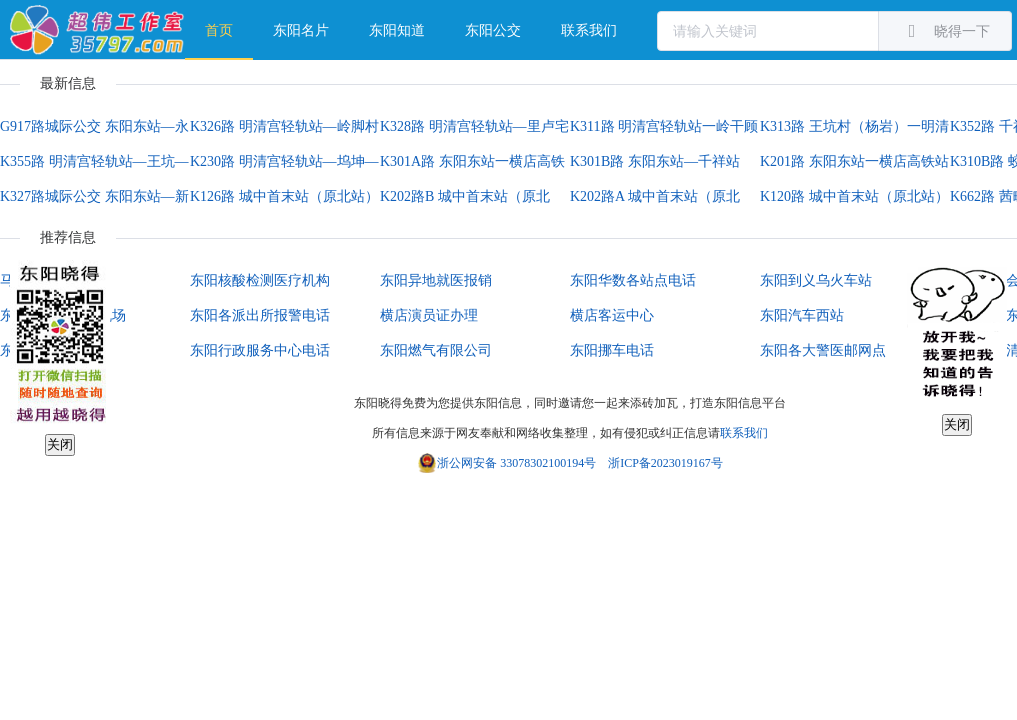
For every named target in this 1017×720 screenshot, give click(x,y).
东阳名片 (301, 30)
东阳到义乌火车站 (816, 280)
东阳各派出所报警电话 (260, 315)
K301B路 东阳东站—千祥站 (655, 161)
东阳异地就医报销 (436, 280)
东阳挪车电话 (612, 350)
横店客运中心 (612, 315)
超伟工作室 (97, 30)
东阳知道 (397, 30)
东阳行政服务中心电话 (260, 350)
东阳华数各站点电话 (633, 280)
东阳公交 (493, 30)
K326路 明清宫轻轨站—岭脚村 (284, 126)
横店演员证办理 (429, 315)
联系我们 (589, 30)
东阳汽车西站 (802, 315)
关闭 (60, 444)
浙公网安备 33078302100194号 (516, 463)
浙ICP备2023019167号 (665, 463)
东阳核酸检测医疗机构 (260, 280)
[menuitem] (219, 30)
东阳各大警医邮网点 (823, 350)
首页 (219, 30)
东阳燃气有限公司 (436, 350)
